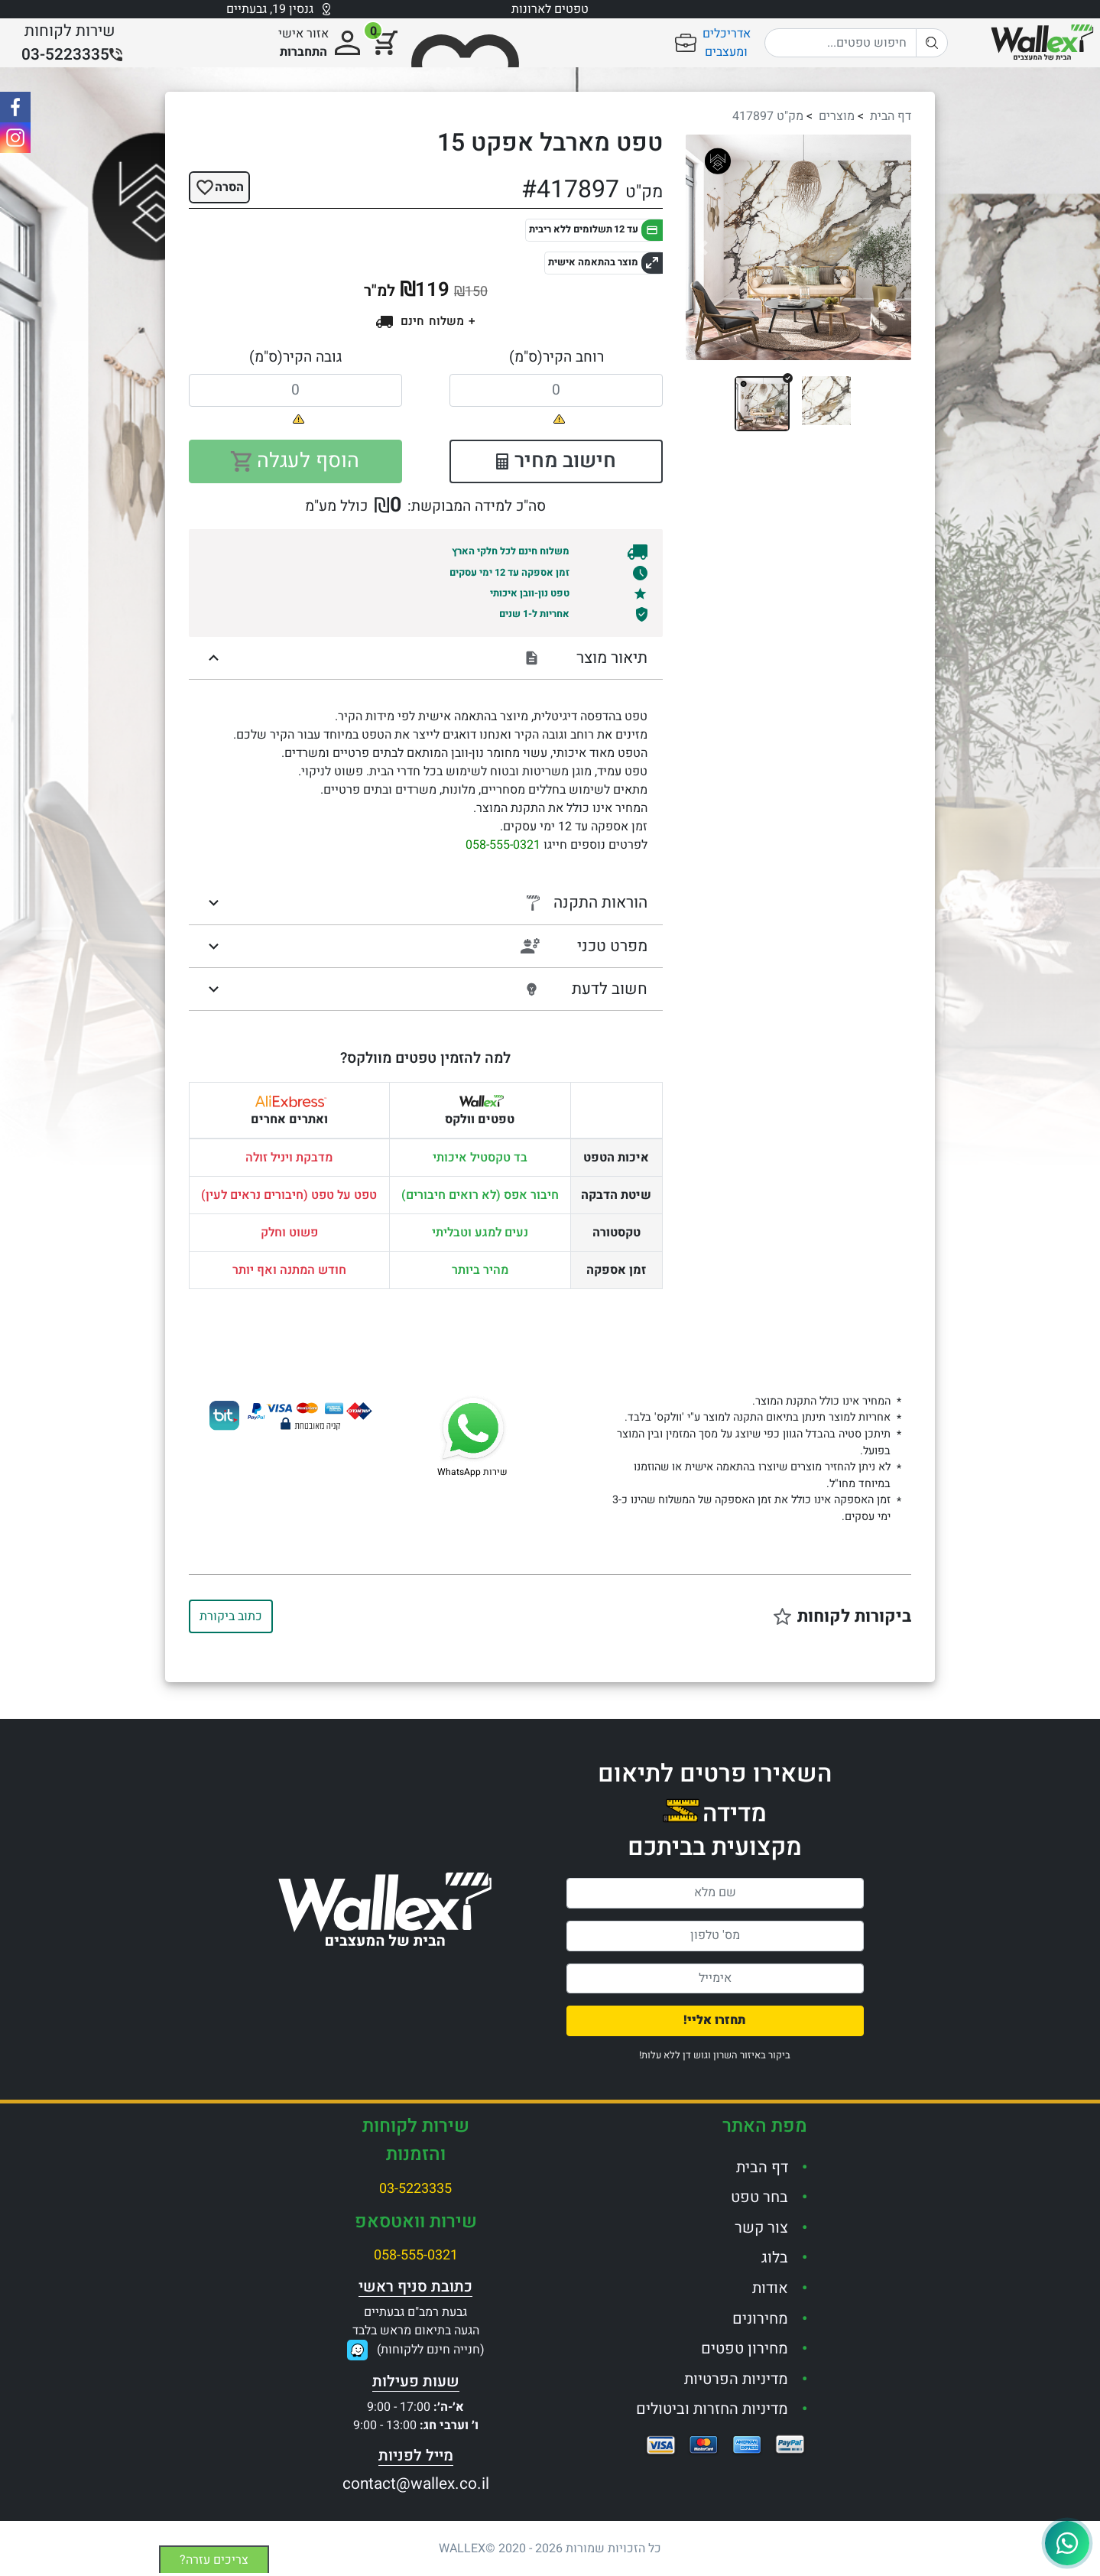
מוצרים (837, 116)
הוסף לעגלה (295, 461)
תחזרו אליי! (714, 2020)
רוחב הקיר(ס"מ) (556, 357)
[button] (702, 247)
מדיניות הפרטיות (736, 2379)
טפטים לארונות (550, 9)
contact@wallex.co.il (415, 2484)
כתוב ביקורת (231, 1616)
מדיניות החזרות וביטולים (712, 2409)
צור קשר (761, 2228)
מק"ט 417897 (767, 116)
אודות (770, 2288)
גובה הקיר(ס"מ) (295, 357)
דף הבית (890, 116)
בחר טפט (759, 2197)
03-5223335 (415, 2188)
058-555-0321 (503, 845)
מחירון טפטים (744, 2348)
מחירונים (760, 2319)
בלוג (774, 2257)
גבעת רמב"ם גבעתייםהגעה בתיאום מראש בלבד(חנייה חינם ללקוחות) (418, 2331)
